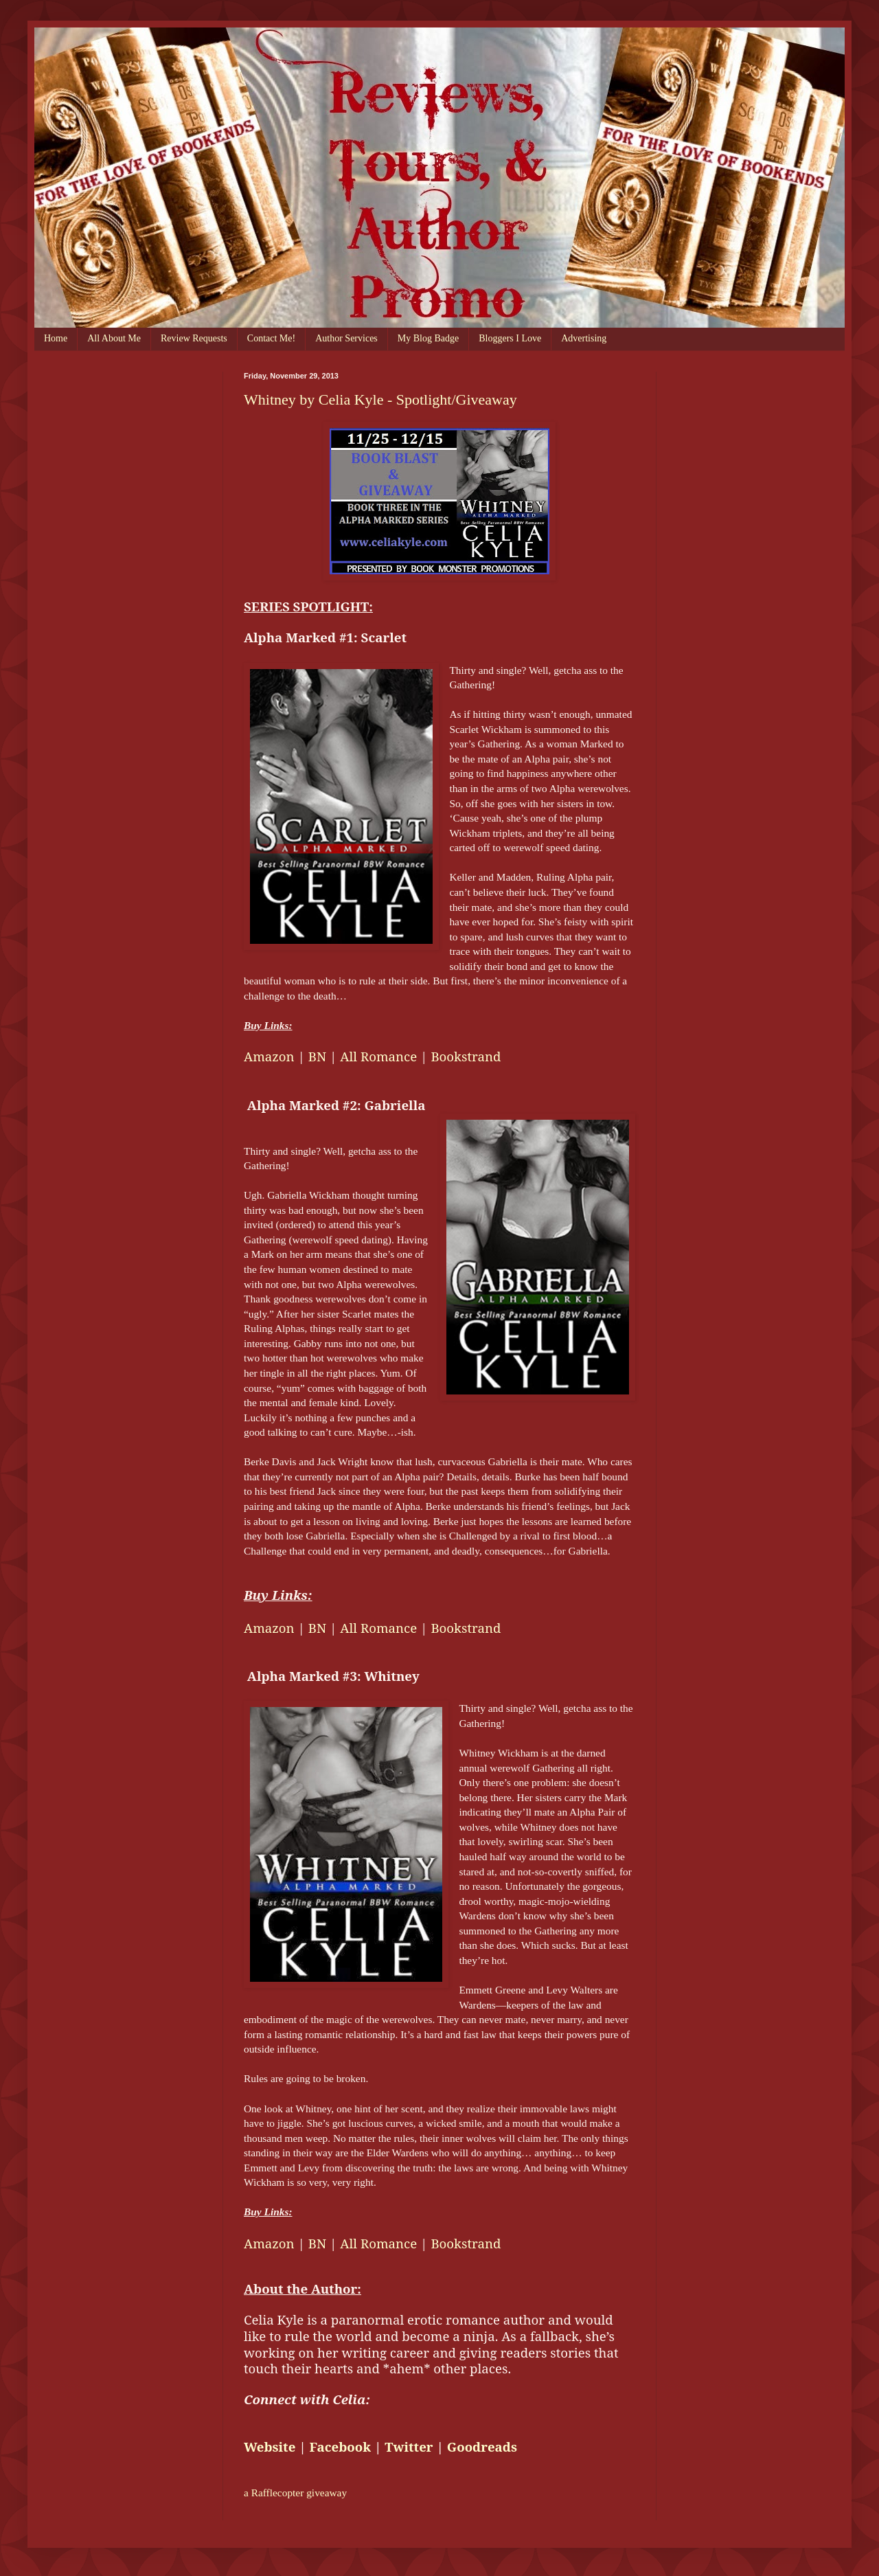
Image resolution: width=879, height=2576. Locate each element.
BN (317, 1056)
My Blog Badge (428, 338)
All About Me (114, 338)
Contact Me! (271, 338)
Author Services (346, 338)
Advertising (583, 338)
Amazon (269, 1056)
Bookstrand (466, 1056)
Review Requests (194, 338)
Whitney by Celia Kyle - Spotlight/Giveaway (380, 399)
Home (55, 338)
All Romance (378, 1056)
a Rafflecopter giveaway (295, 2492)
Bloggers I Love (510, 338)
